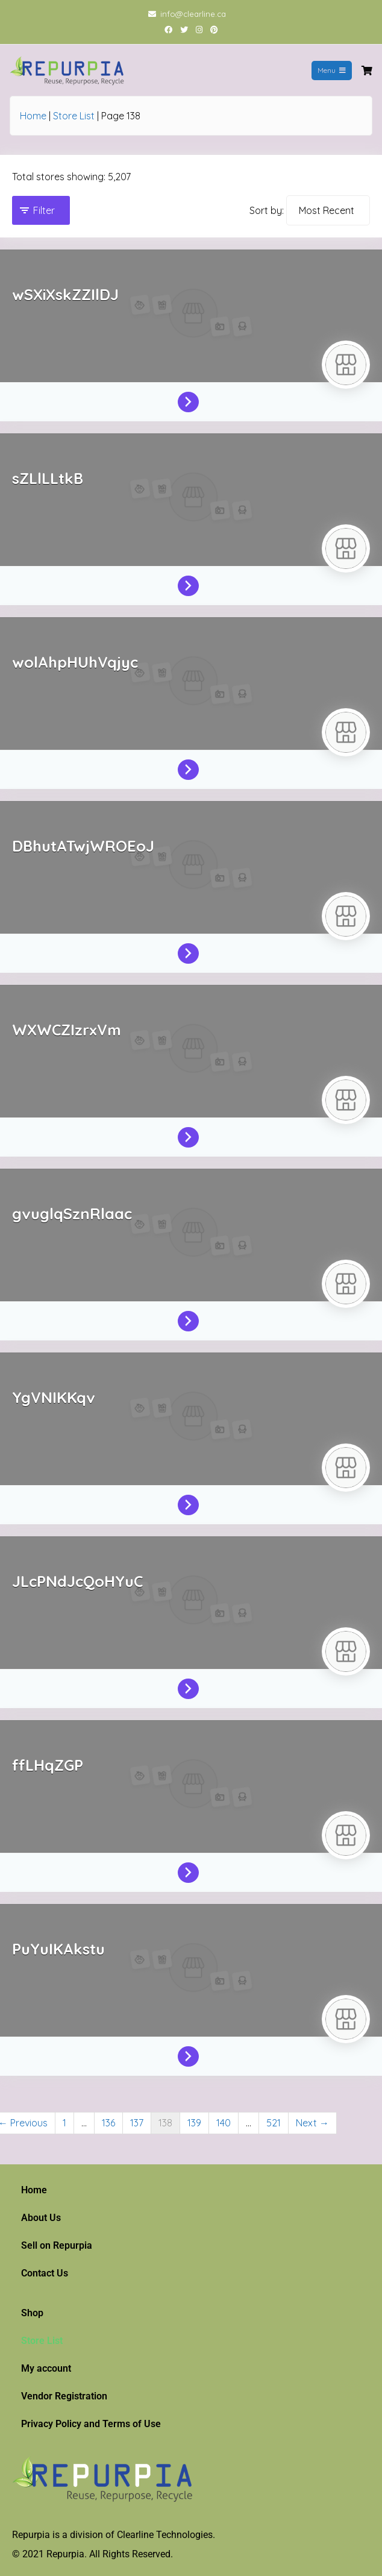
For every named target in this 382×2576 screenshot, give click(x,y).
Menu (332, 70)
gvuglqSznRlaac (72, 1213)
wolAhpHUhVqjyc (75, 662)
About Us (41, 2217)
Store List (74, 116)
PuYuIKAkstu (58, 1949)
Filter (44, 210)
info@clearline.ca (193, 14)
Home (33, 116)
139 (194, 2123)
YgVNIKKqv (53, 1397)
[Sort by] (328, 210)
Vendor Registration (64, 2396)
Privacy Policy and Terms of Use (91, 2424)
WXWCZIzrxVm (66, 1029)
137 (136, 2123)
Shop (32, 2313)
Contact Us (44, 2273)
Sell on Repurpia (56, 2245)
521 (273, 2123)
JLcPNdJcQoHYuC (77, 1581)
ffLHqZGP (47, 1765)
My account (46, 2368)
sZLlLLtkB (47, 478)
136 (108, 2123)
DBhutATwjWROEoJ (83, 846)
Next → (312, 2123)
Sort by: (266, 210)
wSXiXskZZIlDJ (65, 294)
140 (223, 2123)
